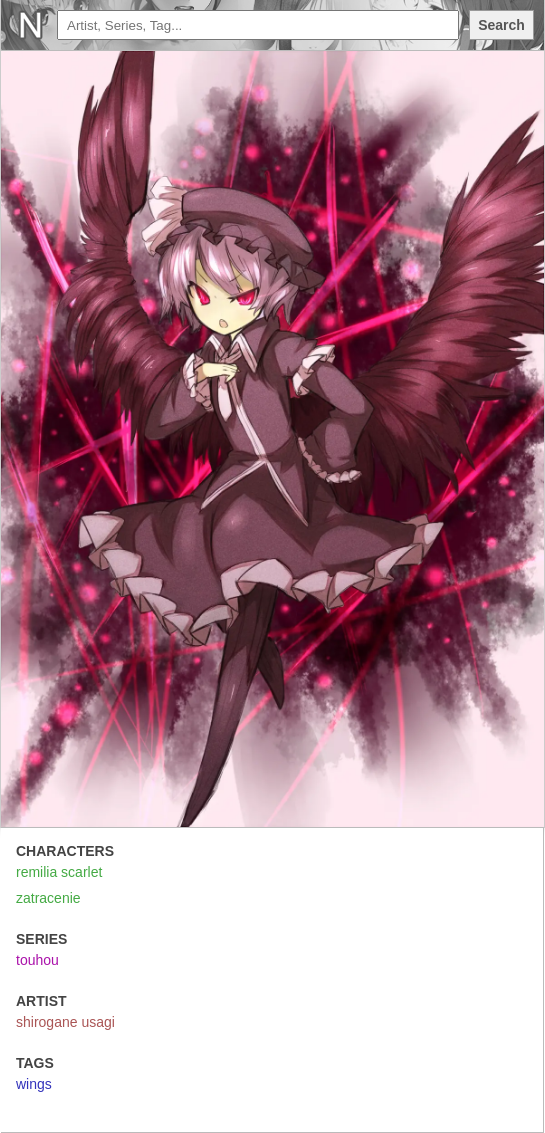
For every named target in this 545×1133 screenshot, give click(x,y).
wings (34, 1084)
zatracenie (48, 898)
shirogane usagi (65, 1022)
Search (501, 25)
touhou (37, 960)
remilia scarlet (59, 872)
